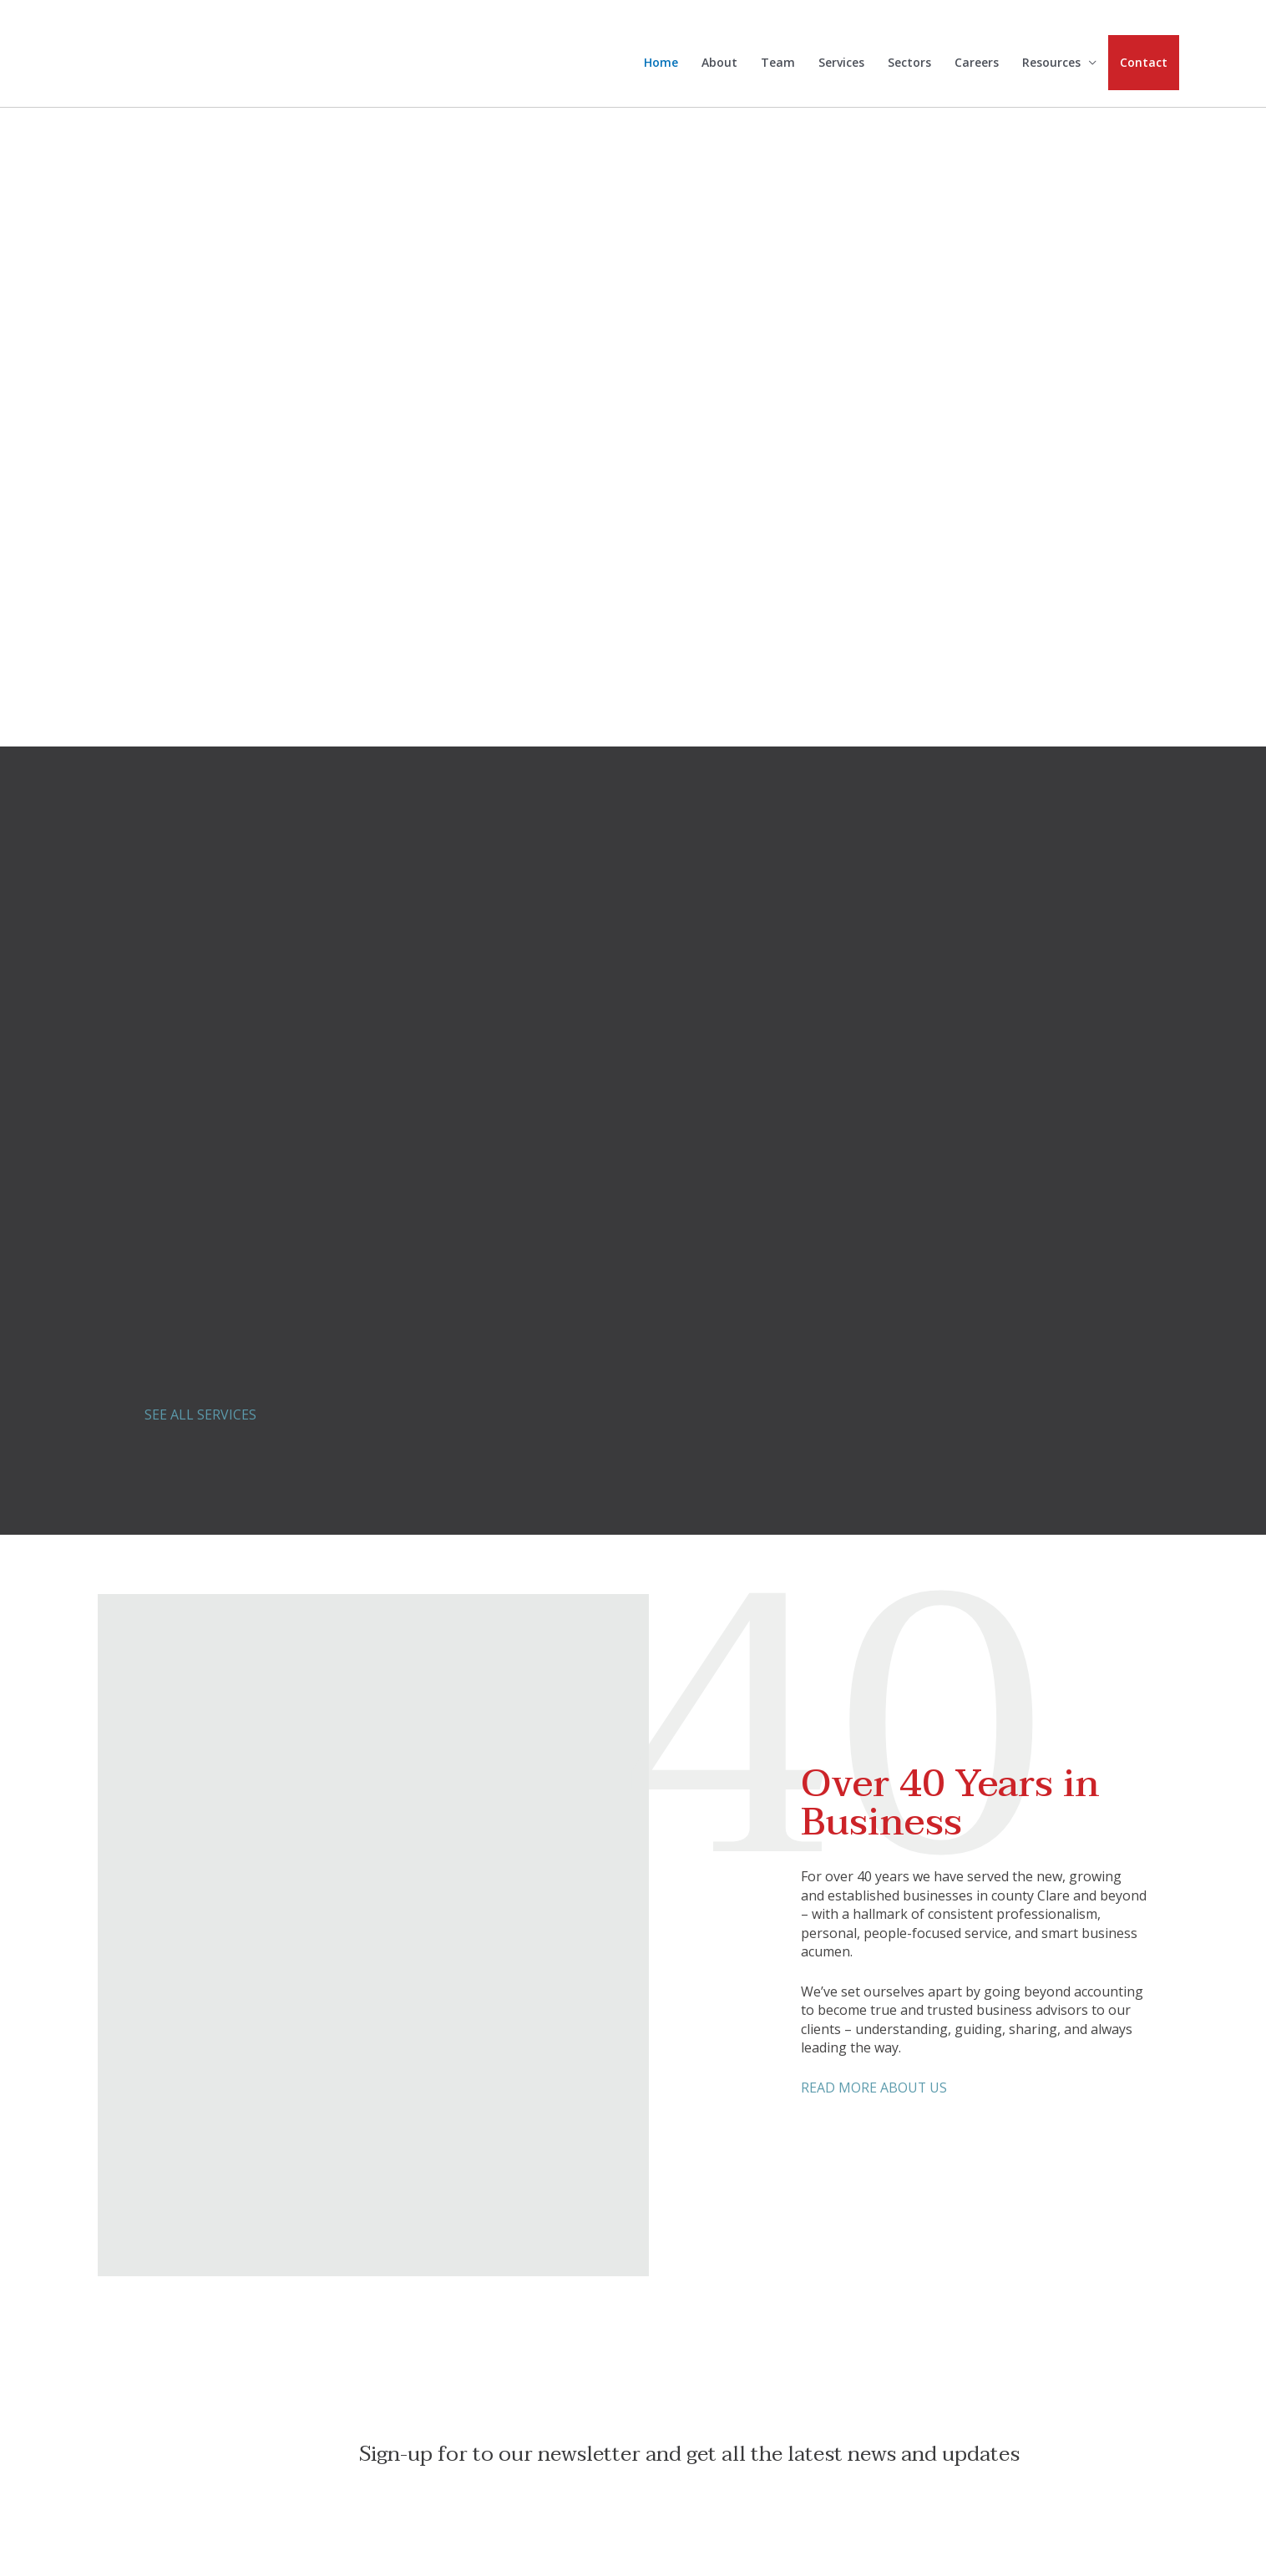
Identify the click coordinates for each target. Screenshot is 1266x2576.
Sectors (909, 64)
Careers (977, 64)
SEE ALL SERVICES (200, 1414)
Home (661, 64)
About (719, 64)
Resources (1051, 64)
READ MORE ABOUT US (874, 2087)
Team (778, 64)
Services (841, 64)
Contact (1143, 63)
